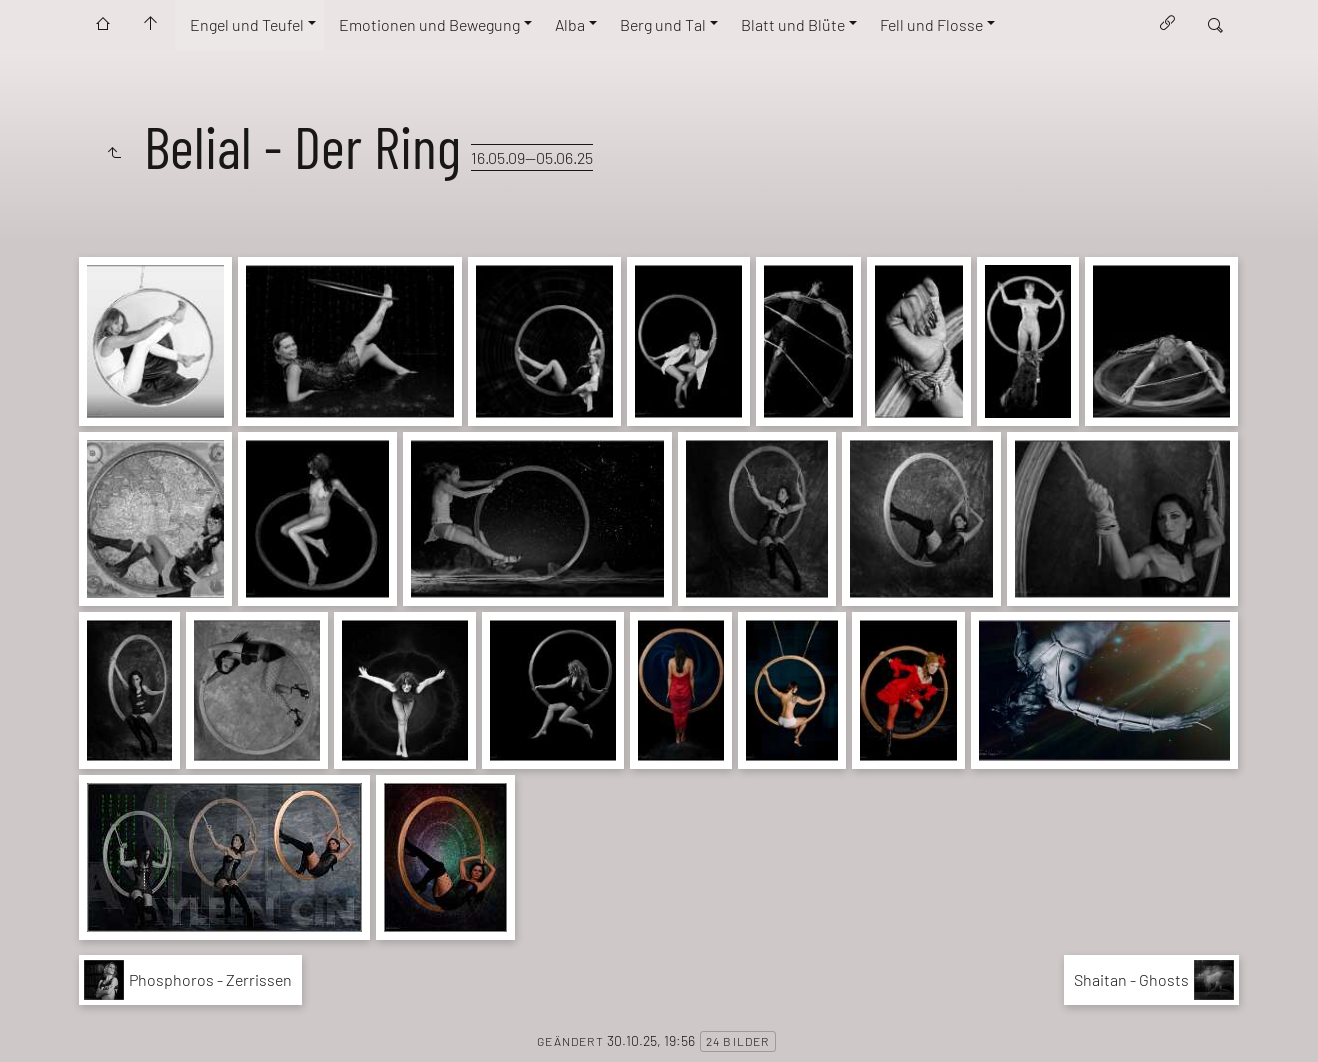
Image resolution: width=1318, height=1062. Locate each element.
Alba (570, 24)
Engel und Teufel (247, 24)
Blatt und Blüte (793, 24)
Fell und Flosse (931, 24)
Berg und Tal (663, 24)
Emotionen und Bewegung (429, 24)
